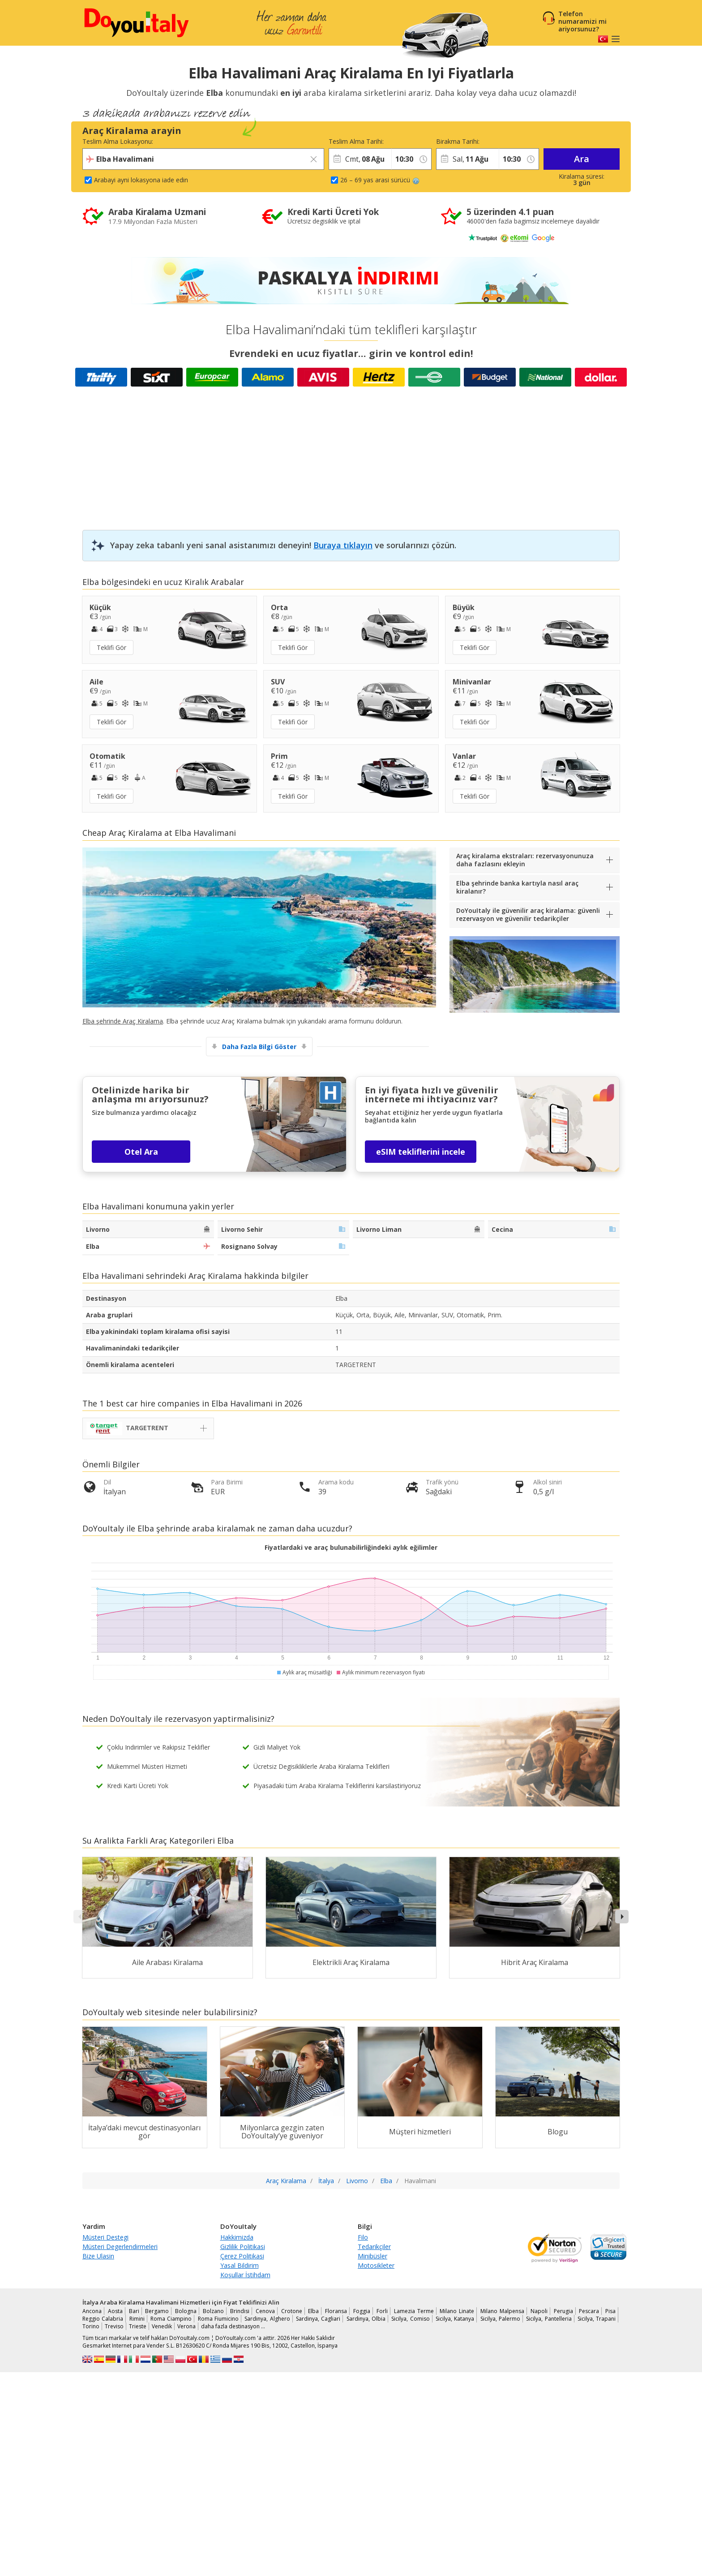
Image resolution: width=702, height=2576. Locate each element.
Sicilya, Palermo (500, 2318)
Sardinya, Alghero (267, 2318)
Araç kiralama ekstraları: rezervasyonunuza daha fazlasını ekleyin (525, 859)
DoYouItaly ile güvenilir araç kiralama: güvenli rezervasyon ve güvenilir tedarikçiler (528, 914)
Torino (90, 2326)
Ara (581, 159)
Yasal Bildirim (239, 2265)
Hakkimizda (236, 2237)
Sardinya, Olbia (366, 2318)
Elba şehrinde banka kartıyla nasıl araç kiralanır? (517, 887)
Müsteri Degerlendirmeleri (120, 2246)
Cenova (265, 2311)
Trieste (137, 2326)
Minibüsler (372, 2256)
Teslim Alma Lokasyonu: (117, 141)
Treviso (114, 2326)
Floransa (336, 2311)
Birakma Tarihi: (457, 141)
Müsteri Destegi (105, 2237)
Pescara (589, 2311)
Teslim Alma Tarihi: (356, 141)
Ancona (92, 2311)
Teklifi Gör (111, 647)
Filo (363, 2237)
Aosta (115, 2311)
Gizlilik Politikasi (242, 2246)
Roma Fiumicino (218, 2318)
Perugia (563, 2311)
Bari (134, 2311)
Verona (186, 2326)
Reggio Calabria (102, 2318)
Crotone (291, 2311)
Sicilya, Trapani (597, 2318)
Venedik (162, 2326)
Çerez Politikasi (242, 2256)
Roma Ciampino (171, 2318)
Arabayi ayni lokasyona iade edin (141, 180)
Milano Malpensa (502, 2311)
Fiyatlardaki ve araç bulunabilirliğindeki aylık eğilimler (351, 1547)
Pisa (610, 2311)
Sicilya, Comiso (410, 2318)
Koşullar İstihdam (245, 2275)
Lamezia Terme (414, 2311)
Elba (313, 2311)
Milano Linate (457, 2311)
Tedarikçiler (374, 2246)
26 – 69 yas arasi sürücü (379, 180)
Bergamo (157, 2311)
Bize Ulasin (98, 2256)
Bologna (186, 2311)
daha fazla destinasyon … (233, 2326)
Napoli (539, 2311)
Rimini (137, 2318)
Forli (382, 2311)
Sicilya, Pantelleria (548, 2318)
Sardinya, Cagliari (318, 2318)
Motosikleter (376, 2265)
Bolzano (213, 2311)
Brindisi (239, 2311)
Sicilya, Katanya (455, 2318)
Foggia (361, 2311)
